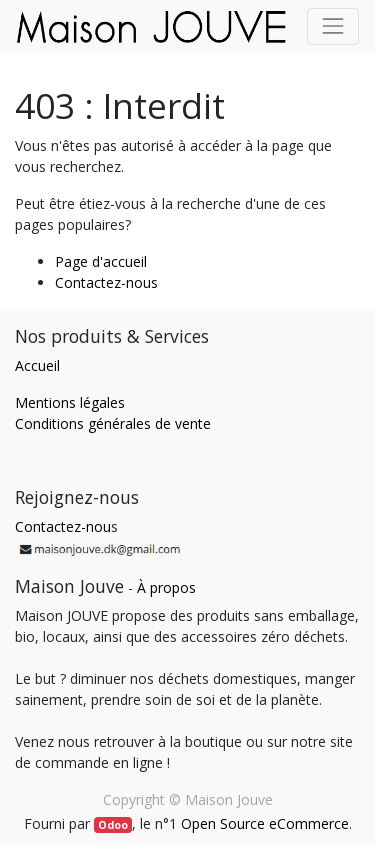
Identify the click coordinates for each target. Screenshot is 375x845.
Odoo (113, 825)
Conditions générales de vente (113, 423)
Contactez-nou (63, 526)
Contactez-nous (106, 282)
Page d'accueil (101, 261)
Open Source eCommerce (265, 823)
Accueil (37, 365)
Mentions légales (70, 402)
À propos (166, 587)
